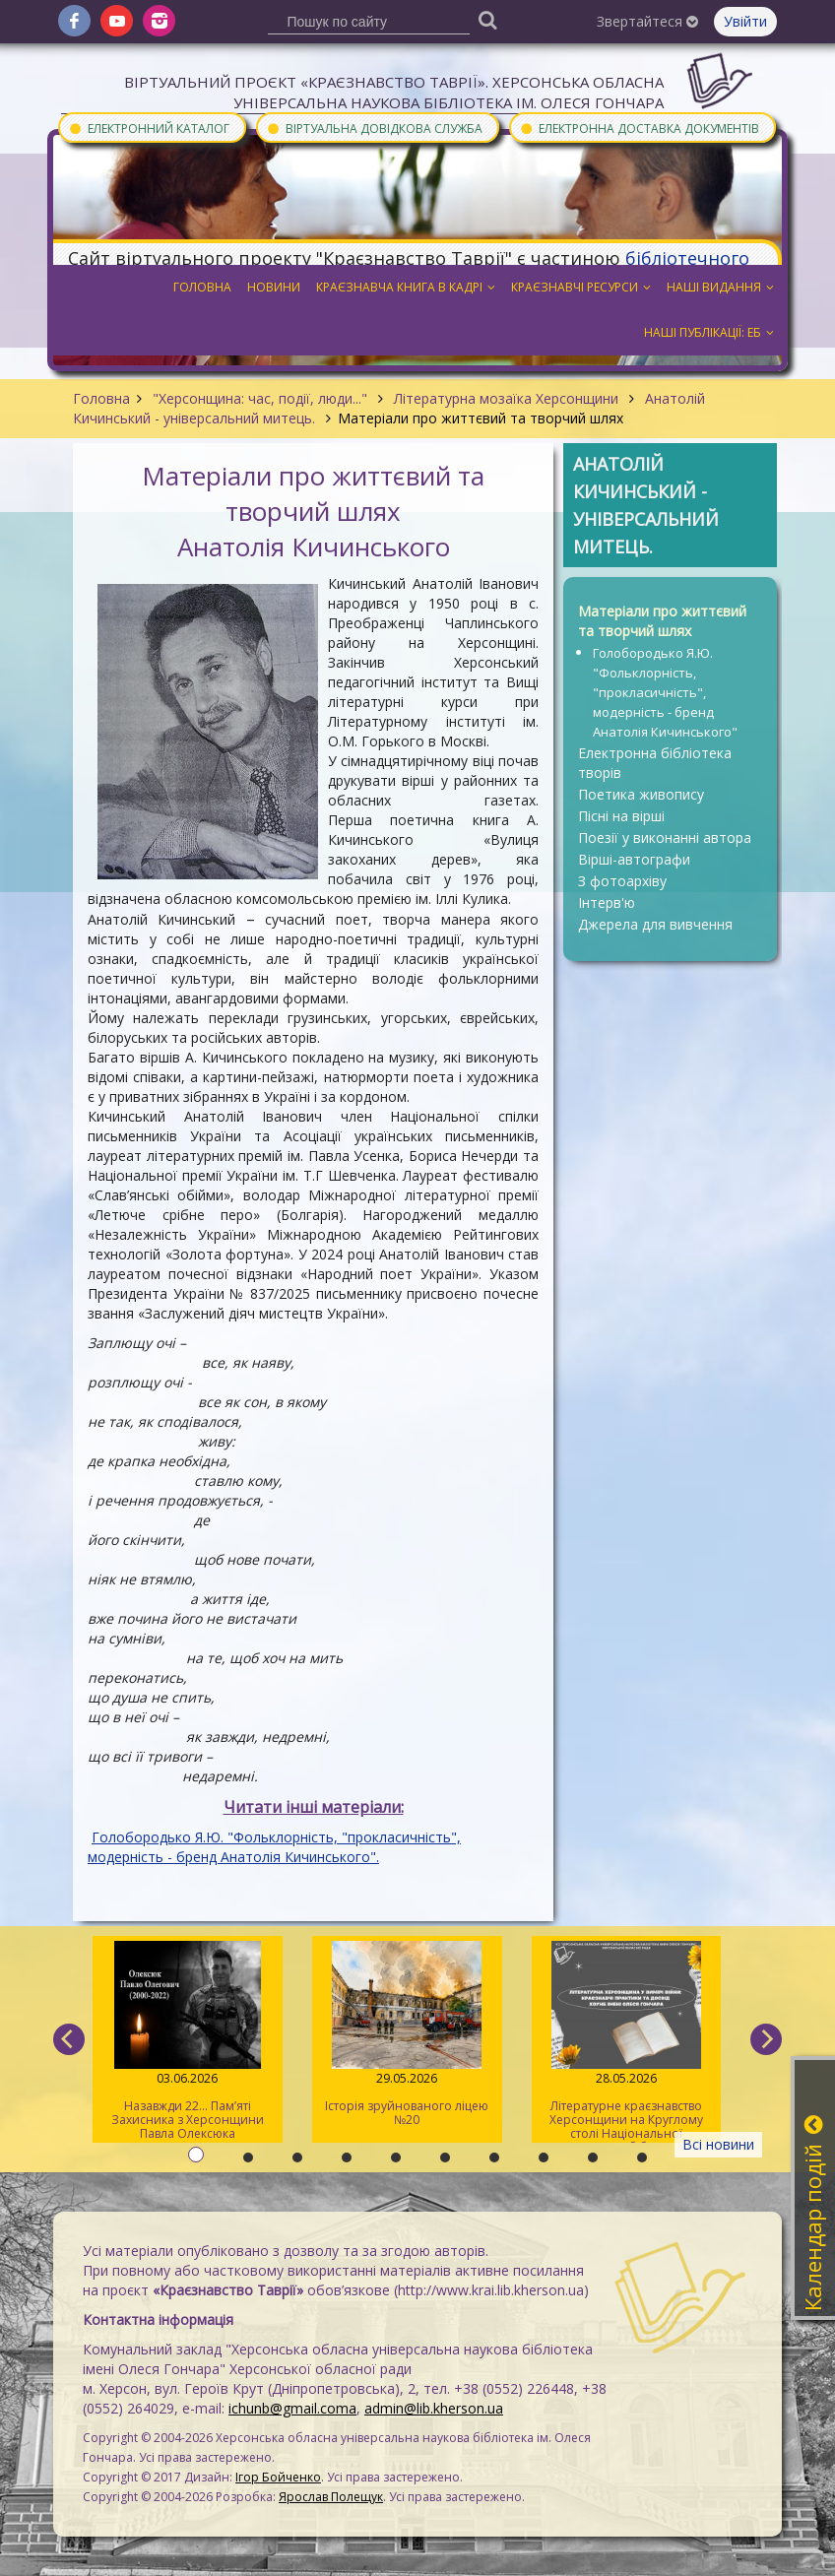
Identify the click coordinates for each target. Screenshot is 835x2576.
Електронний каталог (148, 127)
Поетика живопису (641, 794)
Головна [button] (202, 287)
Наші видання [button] (720, 287)
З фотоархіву (622, 880)
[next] (766, 2039)
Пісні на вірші (621, 815)
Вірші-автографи (634, 859)
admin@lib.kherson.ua (433, 2408)
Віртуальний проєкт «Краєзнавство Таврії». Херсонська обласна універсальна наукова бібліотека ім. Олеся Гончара (394, 92)
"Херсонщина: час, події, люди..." (260, 398)
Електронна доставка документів (639, 127)
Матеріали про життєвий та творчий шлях (662, 621)
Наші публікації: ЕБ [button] (709, 332)
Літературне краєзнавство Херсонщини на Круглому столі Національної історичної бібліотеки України (627, 2042)
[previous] (69, 2039)
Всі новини (718, 2144)
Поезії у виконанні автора (664, 837)
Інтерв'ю (606, 902)
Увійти (745, 21)
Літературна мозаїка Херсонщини (506, 398)
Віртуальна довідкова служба (374, 127)
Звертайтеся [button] (647, 21)
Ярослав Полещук (331, 2496)
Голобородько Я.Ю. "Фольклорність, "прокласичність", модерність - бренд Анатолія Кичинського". (274, 1847)
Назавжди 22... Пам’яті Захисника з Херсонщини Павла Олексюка (187, 2041)
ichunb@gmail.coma (292, 2408)
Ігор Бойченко (278, 2477)
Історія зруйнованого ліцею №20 (407, 2034)
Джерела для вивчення (655, 924)
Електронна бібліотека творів (655, 762)
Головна (101, 398)
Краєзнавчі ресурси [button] (581, 287)
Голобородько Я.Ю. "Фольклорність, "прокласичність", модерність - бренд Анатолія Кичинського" (665, 692)
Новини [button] (273, 287)
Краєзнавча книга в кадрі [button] (405, 287)
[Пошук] (488, 19)
